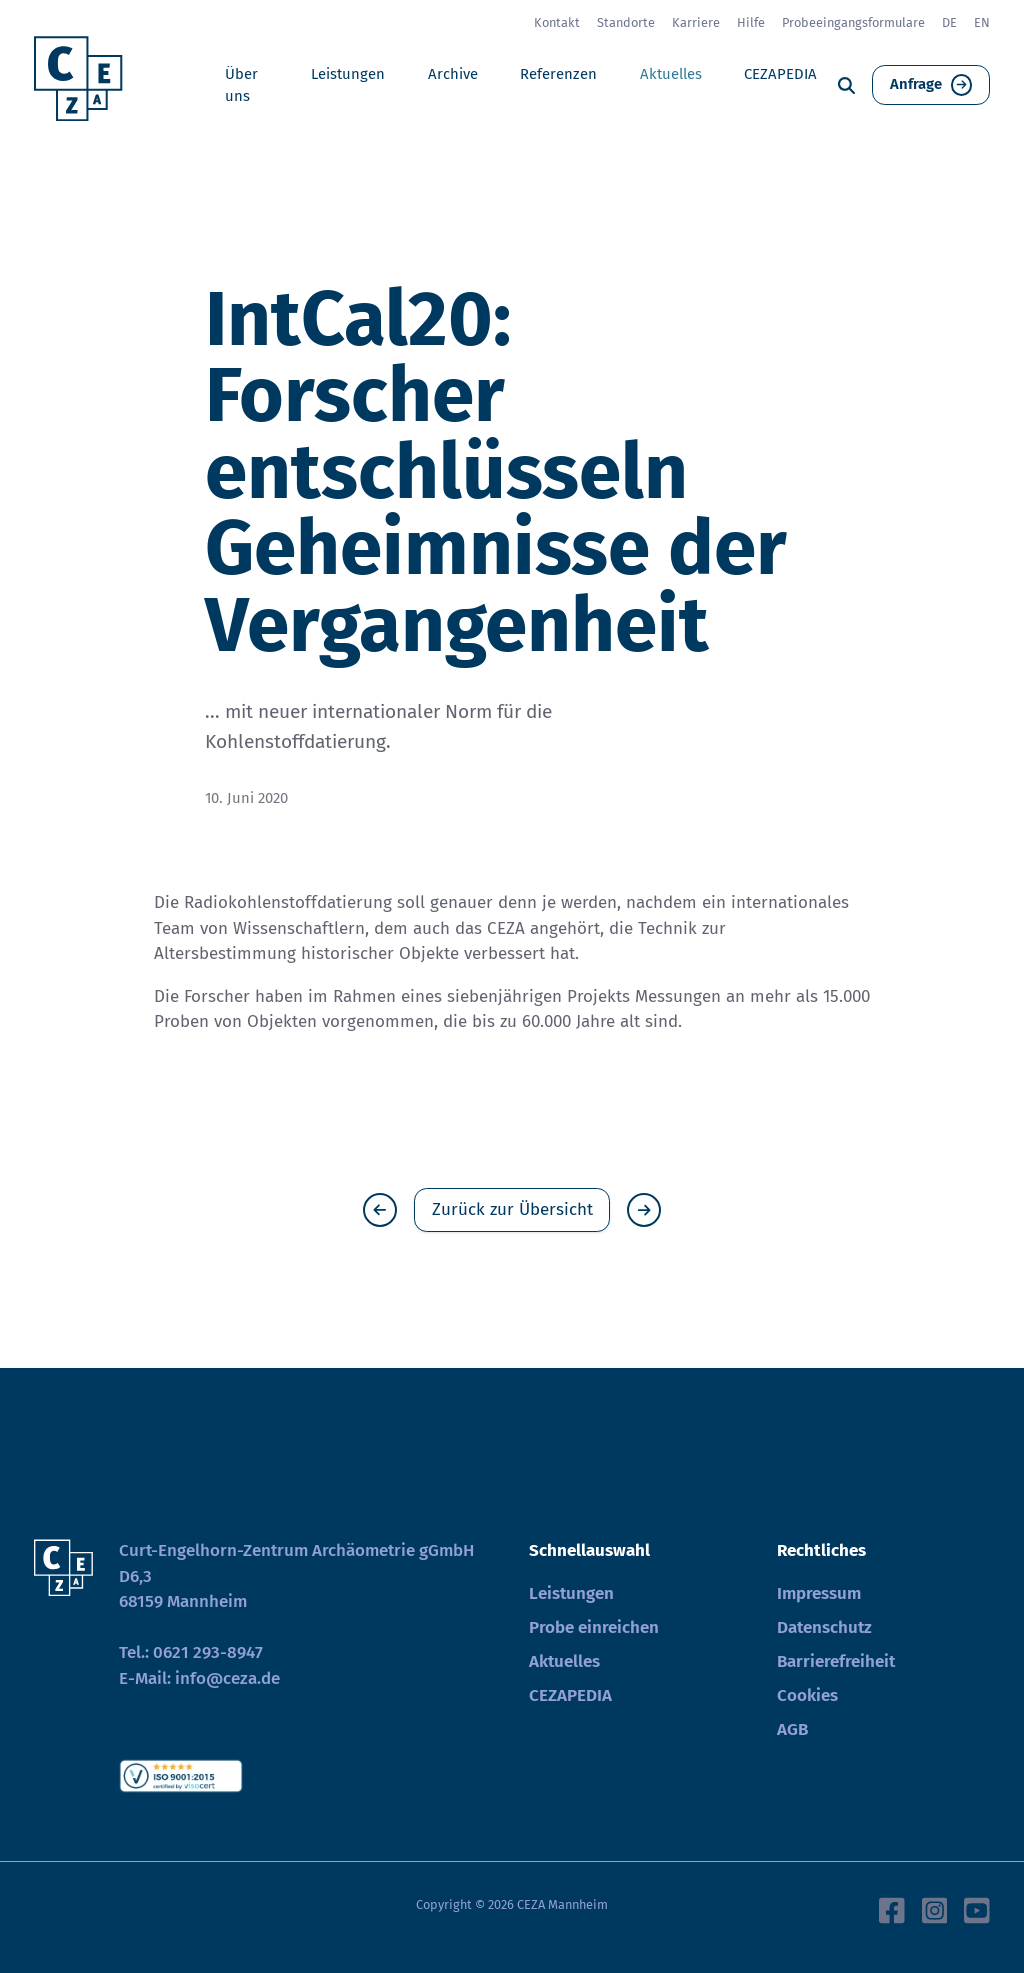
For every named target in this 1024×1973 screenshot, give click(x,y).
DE (949, 22)
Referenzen (558, 74)
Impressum (819, 1593)
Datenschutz (824, 1627)
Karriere (696, 22)
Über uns (241, 85)
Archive (453, 74)
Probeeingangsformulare (853, 22)
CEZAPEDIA (780, 74)
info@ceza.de (227, 1678)
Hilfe (751, 22)
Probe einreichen (594, 1627)
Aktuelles (671, 74)
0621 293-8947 (208, 1652)
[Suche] (846, 85)
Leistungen (348, 74)
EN (982, 22)
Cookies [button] (807, 1695)
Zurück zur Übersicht (512, 1209)
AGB (792, 1729)
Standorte (626, 22)
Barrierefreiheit (836, 1661)
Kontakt (557, 22)
